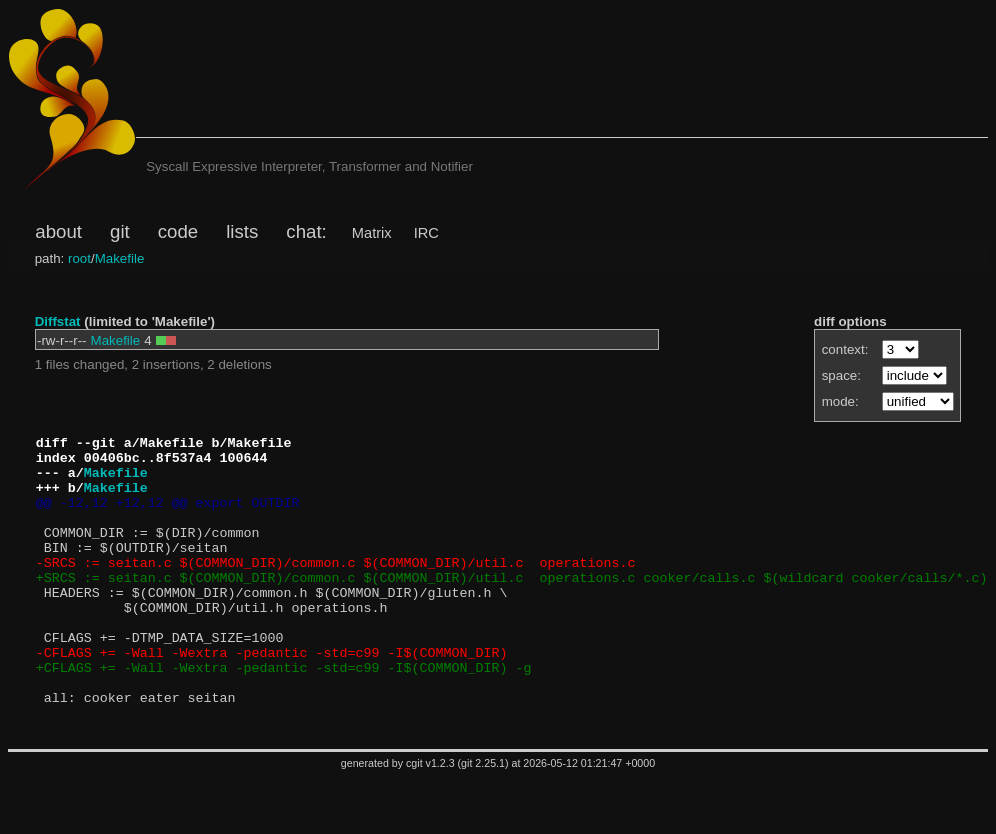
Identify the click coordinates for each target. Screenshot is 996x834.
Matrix (372, 233)
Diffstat (58, 321)
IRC (426, 233)
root (79, 258)
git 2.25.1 (483, 820)
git (120, 231)
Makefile (120, 258)
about (58, 231)
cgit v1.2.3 (430, 820)
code (178, 231)
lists (242, 231)
